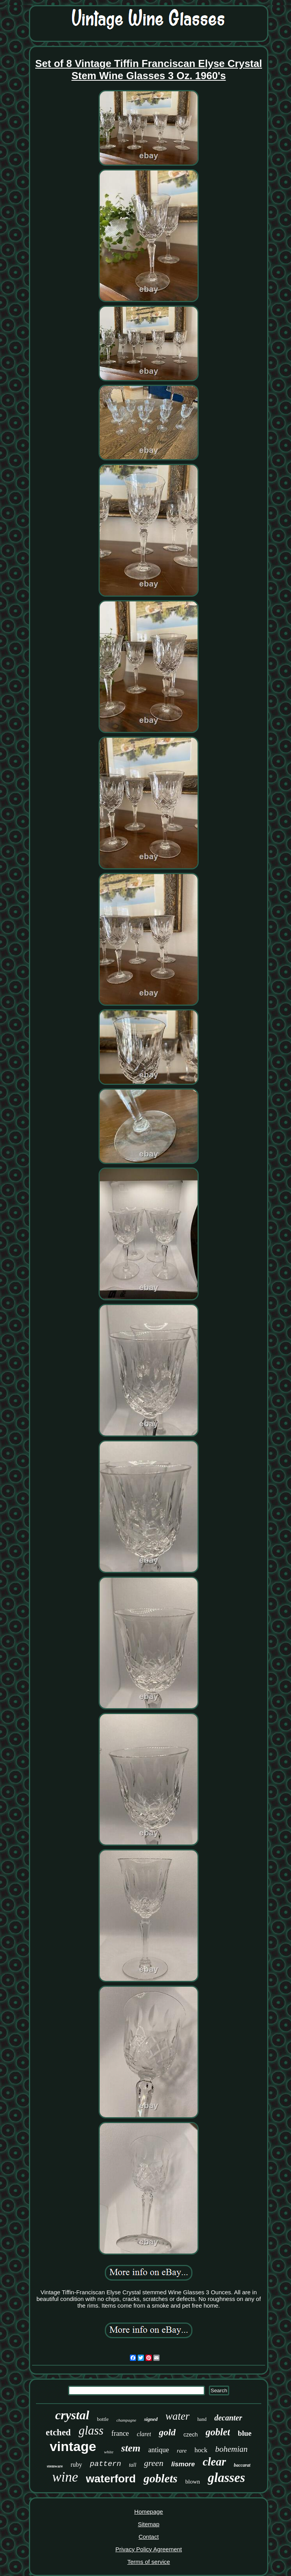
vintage (73, 2446)
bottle (103, 2419)
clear (214, 2461)
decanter (228, 2417)
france (120, 2433)
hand (202, 2419)
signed (151, 2419)
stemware (55, 2466)
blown (192, 2481)
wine (65, 2477)
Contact (148, 2536)
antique (158, 2450)
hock (200, 2450)
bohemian (231, 2449)
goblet (218, 2432)
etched (58, 2432)
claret (144, 2434)
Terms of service (148, 2561)
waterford (111, 2479)
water (177, 2416)
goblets (161, 2478)
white (108, 2451)
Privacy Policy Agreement (148, 2549)
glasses (226, 2478)
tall (133, 2465)
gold (167, 2432)
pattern (105, 2464)
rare (182, 2450)
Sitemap (148, 2524)
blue (244, 2433)
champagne (127, 2420)
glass (91, 2430)
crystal (72, 2415)
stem (130, 2448)
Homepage (148, 2511)
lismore (183, 2464)
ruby (76, 2464)
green (153, 2463)
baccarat (242, 2465)
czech (190, 2434)
